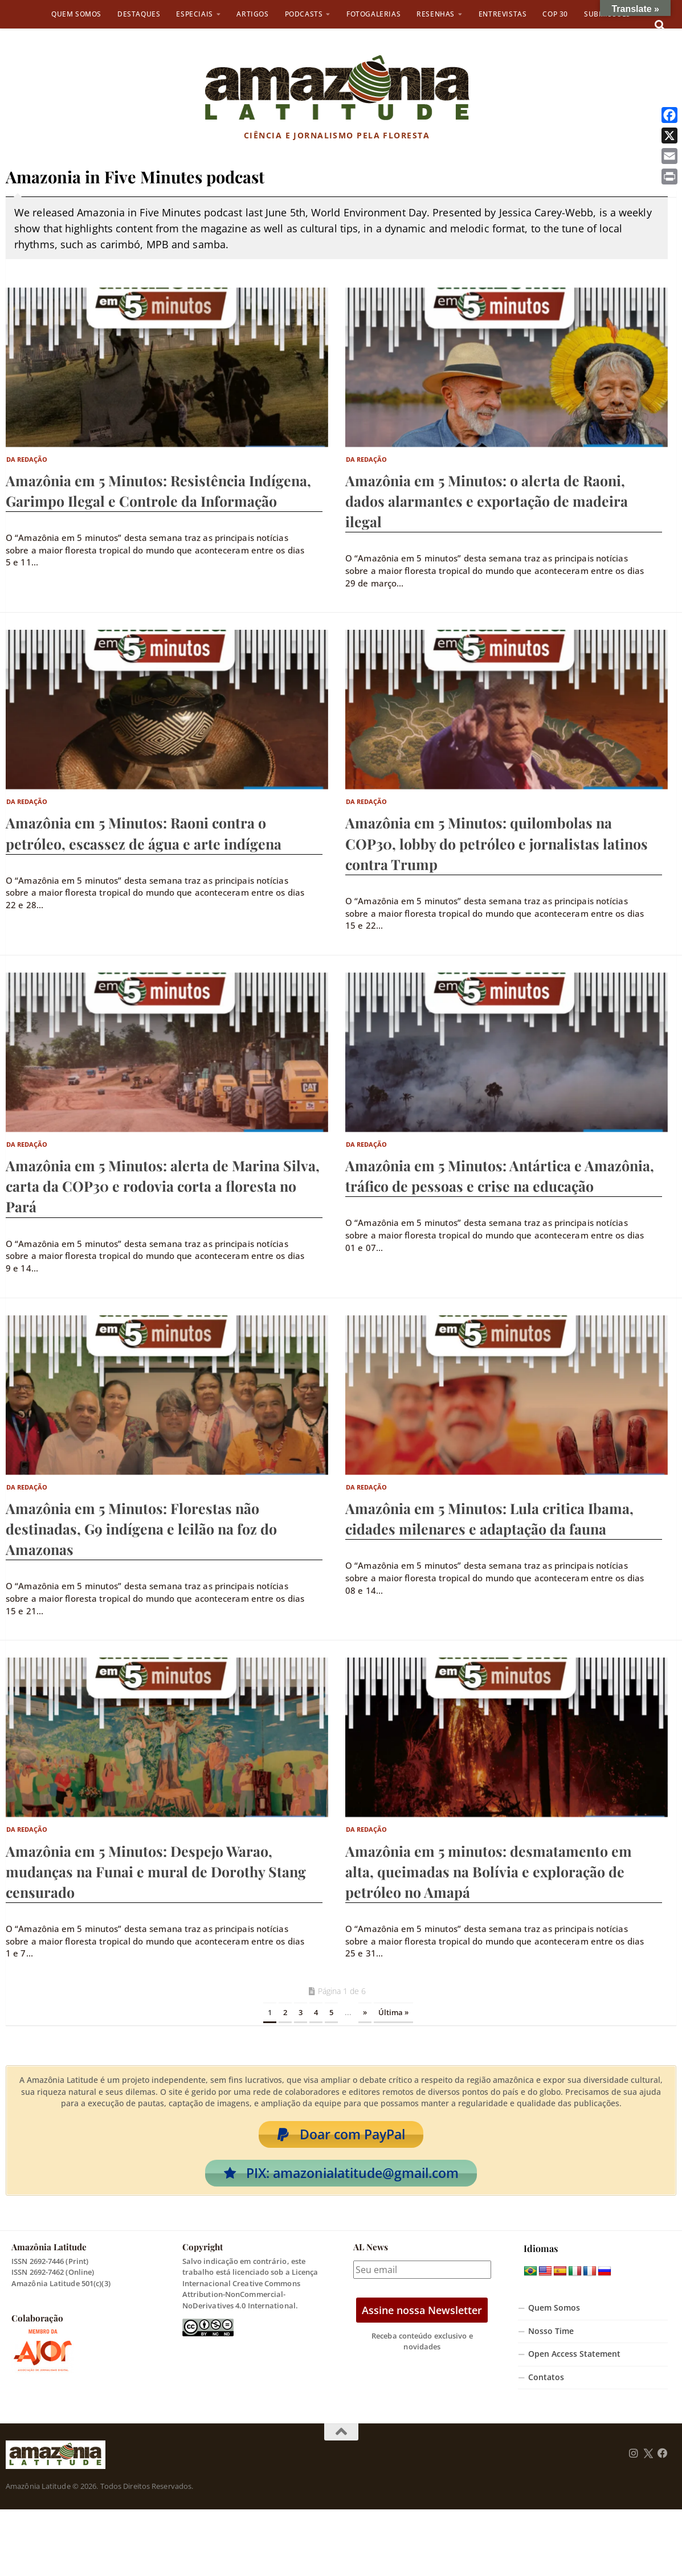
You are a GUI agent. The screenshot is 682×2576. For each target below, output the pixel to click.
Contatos (546, 2386)
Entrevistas (503, 14)
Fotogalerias (373, 14)
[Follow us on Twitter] (648, 2462)
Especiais (194, 14)
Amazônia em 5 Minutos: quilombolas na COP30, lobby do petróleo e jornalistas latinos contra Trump (496, 843)
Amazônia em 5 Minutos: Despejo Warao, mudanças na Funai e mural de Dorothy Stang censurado (156, 1871)
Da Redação (27, 459)
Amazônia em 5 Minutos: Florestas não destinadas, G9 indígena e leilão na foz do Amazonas (141, 1528)
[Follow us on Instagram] (633, 2462)
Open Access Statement (574, 2362)
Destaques (138, 14)
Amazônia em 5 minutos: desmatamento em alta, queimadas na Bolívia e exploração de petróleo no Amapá (488, 1871)
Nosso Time (551, 2339)
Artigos (252, 14)
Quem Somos (76, 14)
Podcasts (304, 14)
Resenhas (435, 14)
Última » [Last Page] (393, 2012)
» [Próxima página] (365, 2012)
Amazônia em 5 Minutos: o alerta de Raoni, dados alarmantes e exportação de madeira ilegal (486, 501)
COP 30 (555, 14)
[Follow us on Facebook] (663, 2462)
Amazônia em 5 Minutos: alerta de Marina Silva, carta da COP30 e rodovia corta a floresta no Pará (163, 1186)
